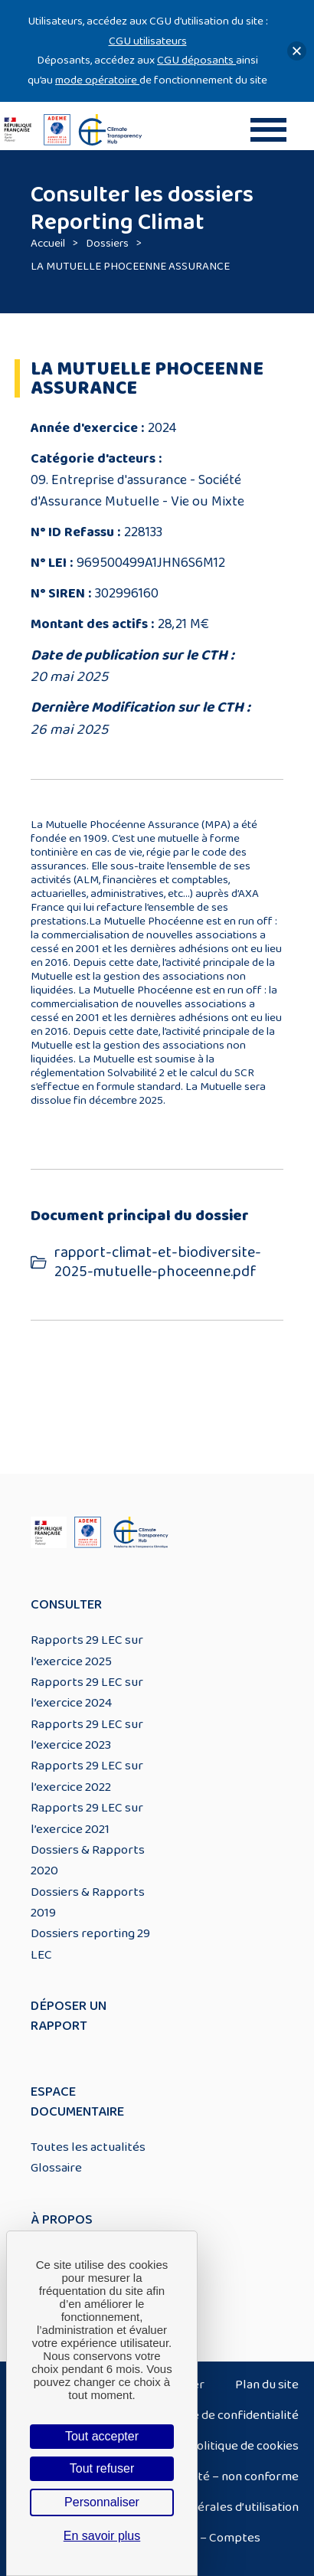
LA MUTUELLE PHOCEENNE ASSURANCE (130, 266)
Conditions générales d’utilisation (207, 2507)
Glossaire (56, 2168)
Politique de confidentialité (224, 2415)
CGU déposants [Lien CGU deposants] (196, 60)
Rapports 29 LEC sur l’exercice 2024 (87, 1692)
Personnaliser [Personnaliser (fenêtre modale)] (101, 2502)
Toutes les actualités (88, 2147)
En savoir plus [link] (102, 2535)
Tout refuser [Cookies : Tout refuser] (102, 2468)
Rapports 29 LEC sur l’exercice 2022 (87, 1776)
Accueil (48, 243)
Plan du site (267, 2384)
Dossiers (107, 243)
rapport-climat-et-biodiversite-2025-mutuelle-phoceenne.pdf (157, 1262)
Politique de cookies (244, 2445)
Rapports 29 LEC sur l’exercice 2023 (87, 1734)
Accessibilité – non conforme (219, 2476)
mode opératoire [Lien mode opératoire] (97, 80)
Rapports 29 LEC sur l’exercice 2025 (87, 1650)
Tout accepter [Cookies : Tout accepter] (102, 2436)
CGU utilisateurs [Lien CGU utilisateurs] (148, 41)
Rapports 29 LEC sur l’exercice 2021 (87, 1818)
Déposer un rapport (68, 2016)
